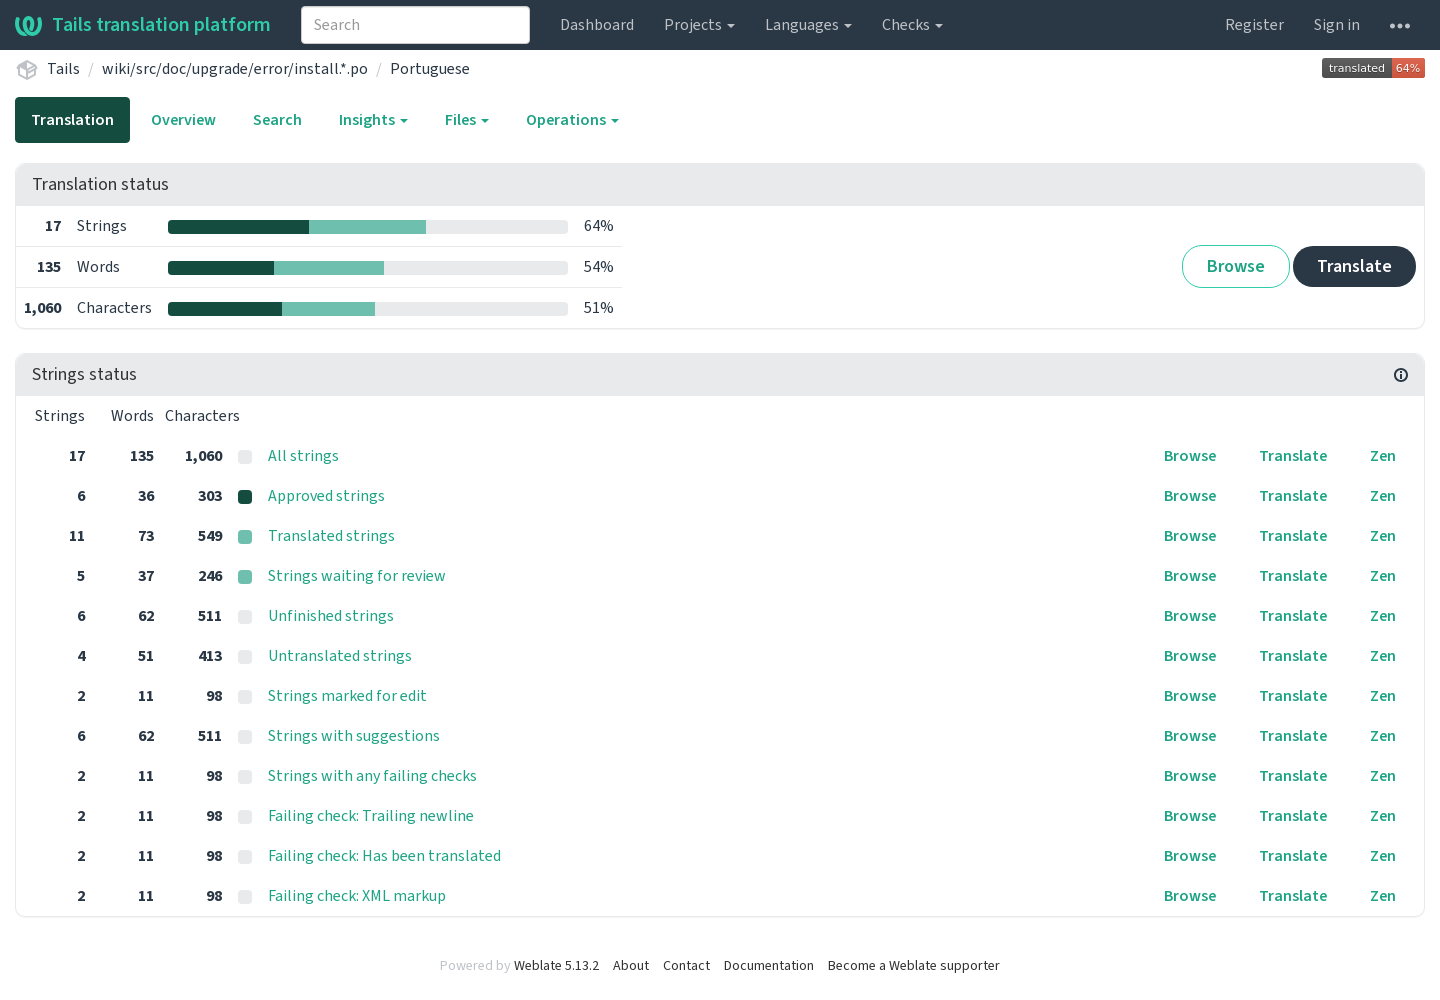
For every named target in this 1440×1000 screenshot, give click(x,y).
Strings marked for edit (347, 696)
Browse (1236, 266)
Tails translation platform (143, 25)
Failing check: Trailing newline (371, 816)
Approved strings (326, 496)
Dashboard (597, 25)
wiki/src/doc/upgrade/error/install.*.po (235, 69)
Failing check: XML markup (357, 896)
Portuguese (430, 69)
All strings (303, 456)
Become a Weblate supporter (914, 966)
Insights (373, 120)
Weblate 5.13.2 (556, 966)
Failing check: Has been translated (384, 856)
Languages (808, 25)
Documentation (769, 966)
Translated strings (331, 536)
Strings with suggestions (354, 736)
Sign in (1337, 25)
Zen (1383, 456)
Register (1254, 25)
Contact (686, 966)
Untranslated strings (340, 656)
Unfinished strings (331, 616)
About (631, 966)
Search (277, 120)
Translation (72, 120)
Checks (912, 25)
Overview (183, 120)
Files (467, 120)
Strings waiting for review (357, 576)
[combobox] (415, 25)
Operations (572, 120)
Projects (699, 25)
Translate (1354, 266)
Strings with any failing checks (372, 776)
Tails (63, 69)
